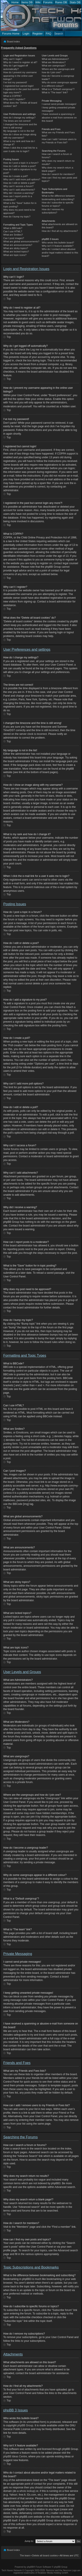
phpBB (30, 2567)
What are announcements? (17, 245)
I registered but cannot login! (18, 86)
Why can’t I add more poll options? (21, 179)
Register (37, 33)
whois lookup (26, 2490)
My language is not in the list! (18, 131)
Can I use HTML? (12, 231)
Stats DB (75, 2)
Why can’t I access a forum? (18, 186)
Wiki (38, 2)
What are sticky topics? (15, 248)
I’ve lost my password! (15, 82)
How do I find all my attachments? (60, 231)
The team (25, 2555)
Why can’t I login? (12, 59)
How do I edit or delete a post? (19, 166)
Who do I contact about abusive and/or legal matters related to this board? (60, 252)
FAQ (48, 33)
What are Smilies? (13, 234)
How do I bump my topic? (16, 216)
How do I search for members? (58, 174)
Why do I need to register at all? (20, 62)
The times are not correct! (17, 121)
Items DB (27, 2)
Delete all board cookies (45, 2555)
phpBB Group (25, 2425)
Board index (13, 41)
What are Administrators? (55, 59)
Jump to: (29, 2541)
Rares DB (61, 2)
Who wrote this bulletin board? (58, 242)
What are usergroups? (54, 65)
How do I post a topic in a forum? (20, 162)
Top (9, 298)
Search (58, 33)
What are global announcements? (21, 241)
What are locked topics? (16, 251)
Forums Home (10, 33)
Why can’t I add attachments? (19, 189)
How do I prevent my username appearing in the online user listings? (20, 75)
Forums (47, 2)
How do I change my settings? (19, 117)
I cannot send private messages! (59, 104)
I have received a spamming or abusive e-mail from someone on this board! (59, 117)
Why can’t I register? (14, 99)
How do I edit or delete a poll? (19, 183)
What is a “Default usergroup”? (58, 89)
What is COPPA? (12, 96)
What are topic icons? (14, 255)
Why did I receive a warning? (18, 193)
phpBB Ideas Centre (15, 2456)
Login (26, 33)
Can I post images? (13, 238)
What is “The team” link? (55, 92)
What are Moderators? (54, 62)
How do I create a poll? (15, 176)
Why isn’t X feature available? (57, 246)
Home (15, 2)
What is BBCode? (12, 228)
